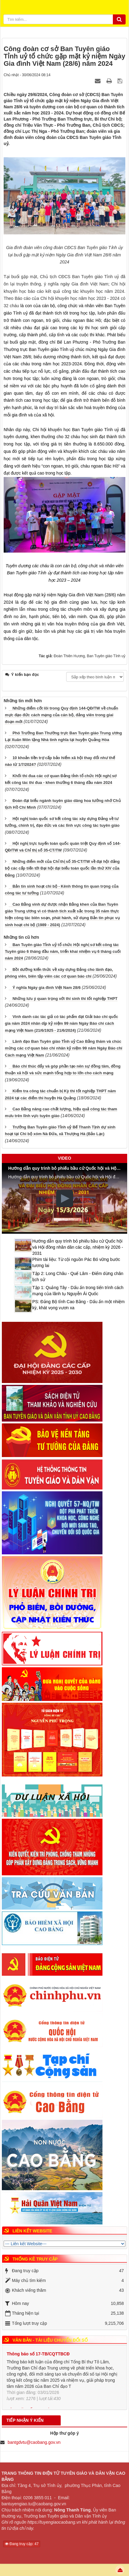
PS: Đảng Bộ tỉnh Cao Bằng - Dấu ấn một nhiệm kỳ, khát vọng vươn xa (78, 1304)
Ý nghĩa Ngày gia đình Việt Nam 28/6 (47, 987)
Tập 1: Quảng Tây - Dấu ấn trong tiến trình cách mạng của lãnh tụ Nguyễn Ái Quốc (78, 1290)
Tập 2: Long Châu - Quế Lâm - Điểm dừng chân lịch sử (77, 1276)
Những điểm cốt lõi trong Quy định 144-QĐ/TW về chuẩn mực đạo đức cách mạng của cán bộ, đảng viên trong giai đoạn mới (61, 715)
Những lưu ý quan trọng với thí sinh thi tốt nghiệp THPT (65, 998)
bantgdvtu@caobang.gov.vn (34, 2442)
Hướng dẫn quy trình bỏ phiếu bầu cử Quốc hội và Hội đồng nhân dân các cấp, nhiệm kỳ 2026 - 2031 (77, 1247)
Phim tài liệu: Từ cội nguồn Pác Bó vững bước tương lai (76, 1262)
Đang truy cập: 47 (21, 2544)
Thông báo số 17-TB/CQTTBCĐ (38, 2354)
